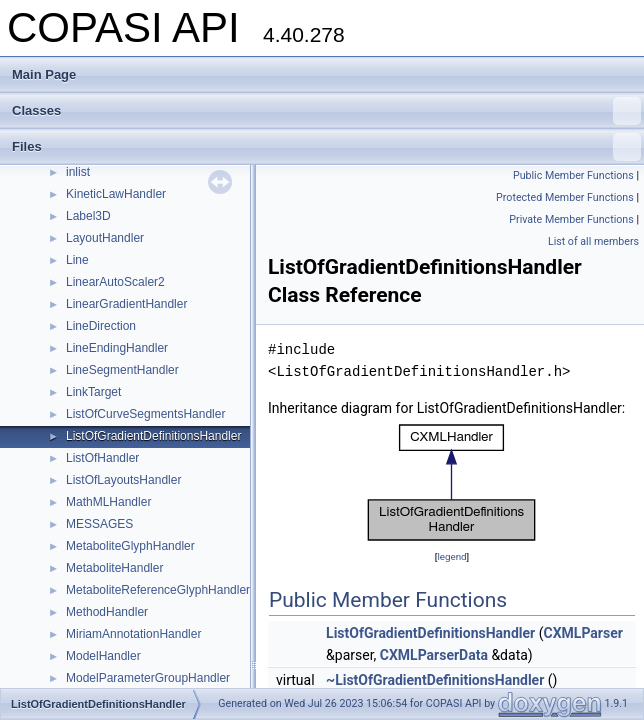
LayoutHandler (105, 238)
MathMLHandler (108, 502)
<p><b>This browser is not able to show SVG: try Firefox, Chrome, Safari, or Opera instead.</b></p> (452, 482)
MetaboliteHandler (114, 568)
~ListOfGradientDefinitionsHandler (435, 680)
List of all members (593, 241)
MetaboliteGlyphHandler (130, 546)
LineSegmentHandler (122, 370)
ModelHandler (103, 656)
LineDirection (101, 326)
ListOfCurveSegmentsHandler (145, 414)
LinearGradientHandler (126, 304)
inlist (78, 172)
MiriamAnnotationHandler (133, 634)
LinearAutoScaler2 (115, 282)
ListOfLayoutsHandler (123, 480)
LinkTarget (93, 392)
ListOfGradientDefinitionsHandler (153, 436)
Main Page (44, 74)
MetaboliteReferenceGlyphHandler (158, 590)
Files (326, 147)
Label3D (88, 216)
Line (77, 260)
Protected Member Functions (565, 197)
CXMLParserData (434, 655)
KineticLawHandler (116, 194)
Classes (326, 111)
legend (451, 556)
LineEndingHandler (117, 348)
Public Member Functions (573, 175)
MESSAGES (99, 524)
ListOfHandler (102, 458)
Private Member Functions (571, 219)
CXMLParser (583, 633)
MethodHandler (107, 612)
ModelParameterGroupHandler (148, 678)
